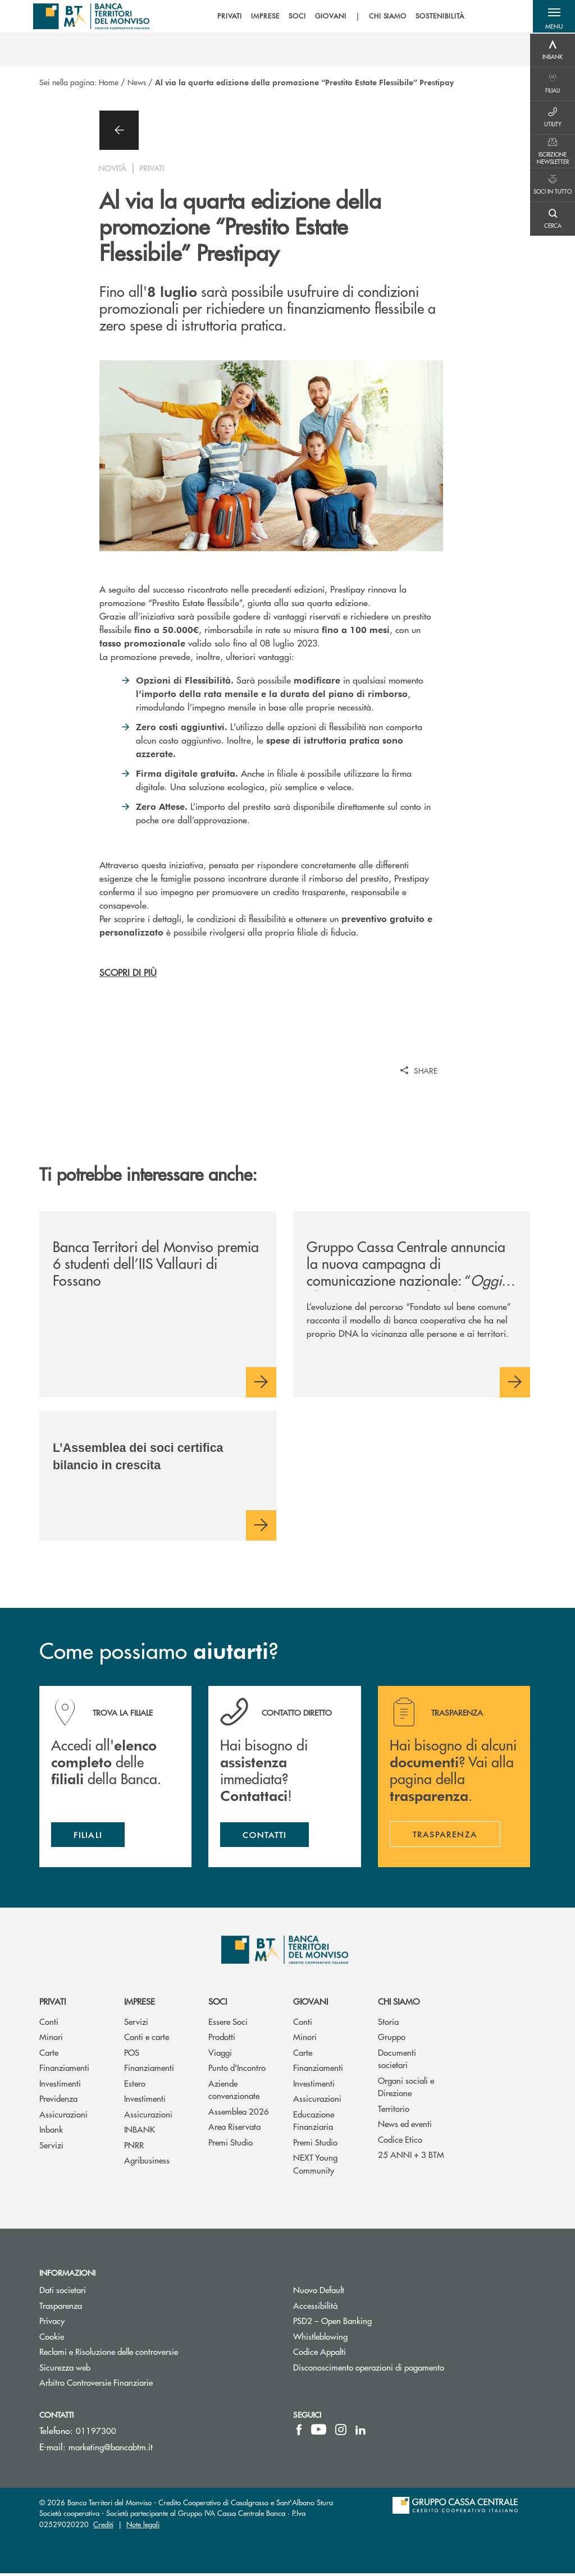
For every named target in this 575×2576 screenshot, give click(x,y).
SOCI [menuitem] (295, 17)
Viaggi (220, 2055)
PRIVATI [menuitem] (227, 17)
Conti (48, 2024)
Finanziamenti (64, 2071)
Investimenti (60, 2086)
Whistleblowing (362, 2339)
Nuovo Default (361, 2293)
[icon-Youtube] (319, 2432)
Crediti (103, 2527)
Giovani (310, 2004)
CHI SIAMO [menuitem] (385, 17)
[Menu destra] (552, 50)
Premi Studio (230, 2145)
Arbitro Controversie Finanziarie (138, 2385)
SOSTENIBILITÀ (437, 17)
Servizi (51, 2147)
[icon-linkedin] (360, 2432)
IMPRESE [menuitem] (263, 17)
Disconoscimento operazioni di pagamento (368, 2370)
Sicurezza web (64, 2370)
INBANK (139, 2132)
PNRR (134, 2147)
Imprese (139, 2004)
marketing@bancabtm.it (111, 2449)
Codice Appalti (362, 2354)
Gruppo (391, 2040)
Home (108, 82)
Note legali (142, 2527)
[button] (552, 17)
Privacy (52, 2324)
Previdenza (58, 2101)
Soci (217, 2004)
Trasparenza (60, 2308)
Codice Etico (400, 2142)
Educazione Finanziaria (313, 2123)
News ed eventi (405, 2127)
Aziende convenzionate (233, 2092)
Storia (388, 2024)
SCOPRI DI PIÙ (128, 972)
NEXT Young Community (315, 2167)
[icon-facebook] (299, 2432)
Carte (48, 2055)
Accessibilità (315, 2308)
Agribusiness (147, 2163)
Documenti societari (397, 2061)
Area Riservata (234, 2129)
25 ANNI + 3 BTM (411, 2158)
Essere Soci (228, 2024)
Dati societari (62, 2293)
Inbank (51, 2132)
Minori (51, 2040)
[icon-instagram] (340, 2432)
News (136, 82)
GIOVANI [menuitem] (328, 17)
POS (131, 2055)
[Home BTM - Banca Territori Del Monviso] (92, 17)
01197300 (96, 2433)
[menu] (338, 17)
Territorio (393, 2111)
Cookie (51, 2339)
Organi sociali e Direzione (406, 2089)
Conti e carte (146, 2040)
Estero (134, 2086)
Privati (52, 2004)
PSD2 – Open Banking (375, 2324)
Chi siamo (398, 2004)
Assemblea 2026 (238, 2114)
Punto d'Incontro (237, 2071)
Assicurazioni (63, 2117)
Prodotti (221, 2040)
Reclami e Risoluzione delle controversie (108, 2354)
